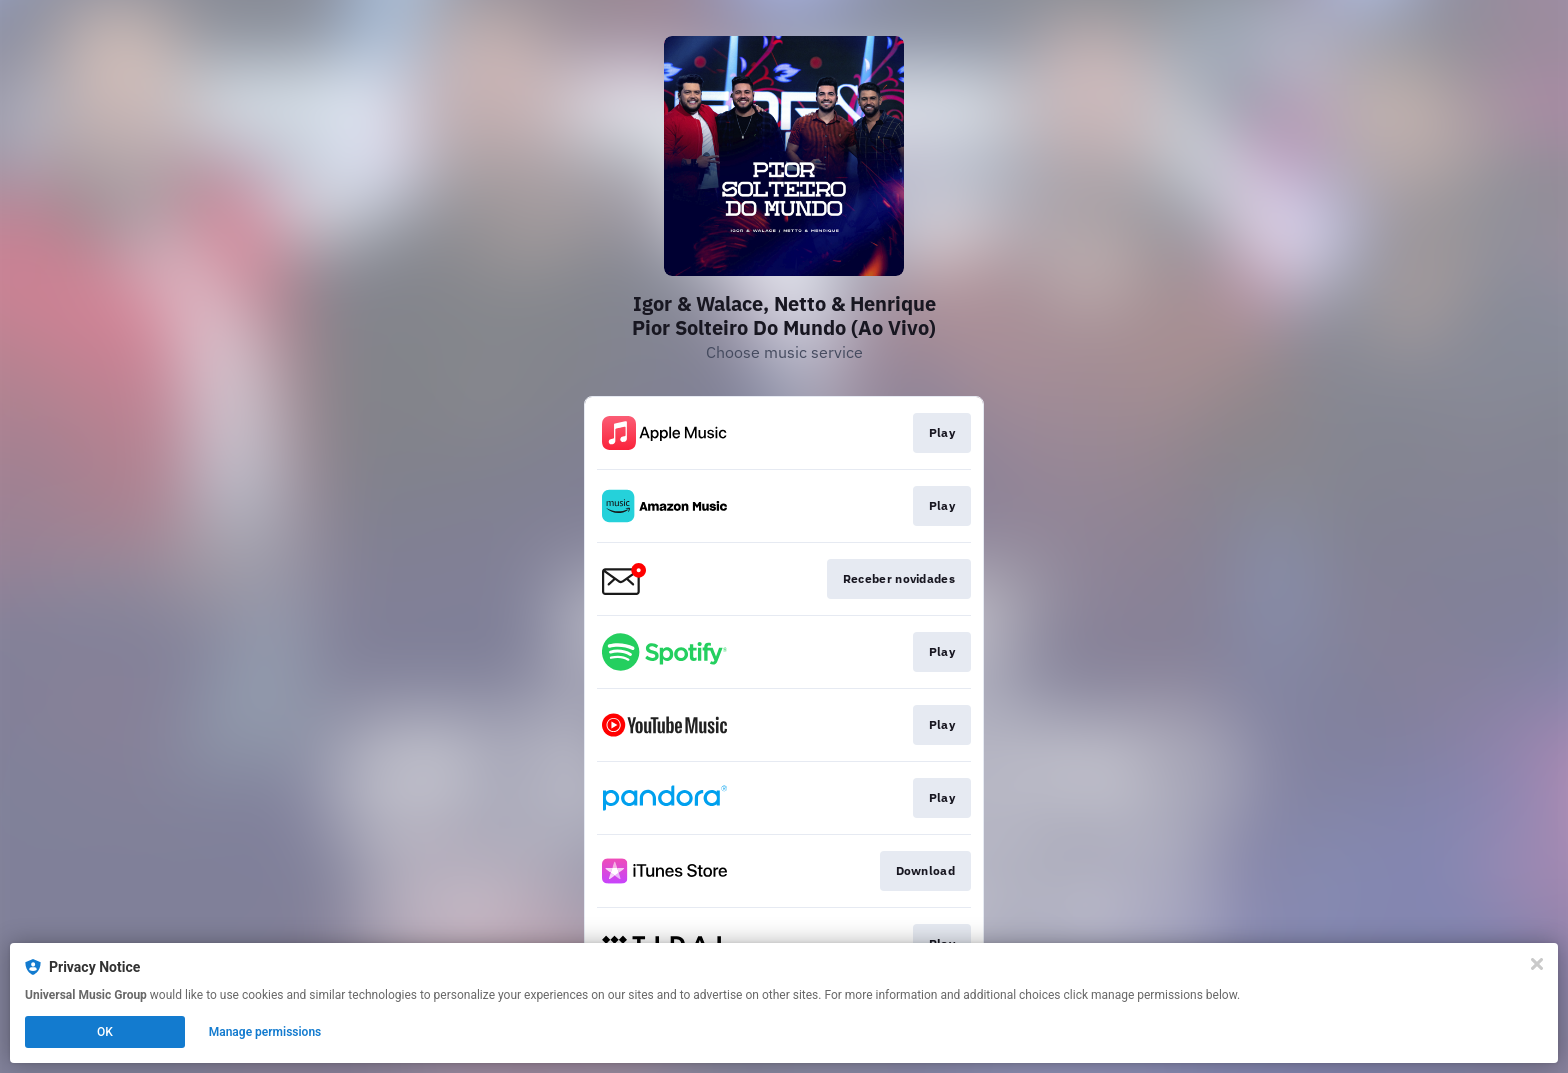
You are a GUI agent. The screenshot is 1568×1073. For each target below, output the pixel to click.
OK (105, 1032)
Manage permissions (265, 1032)
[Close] (1537, 964)
